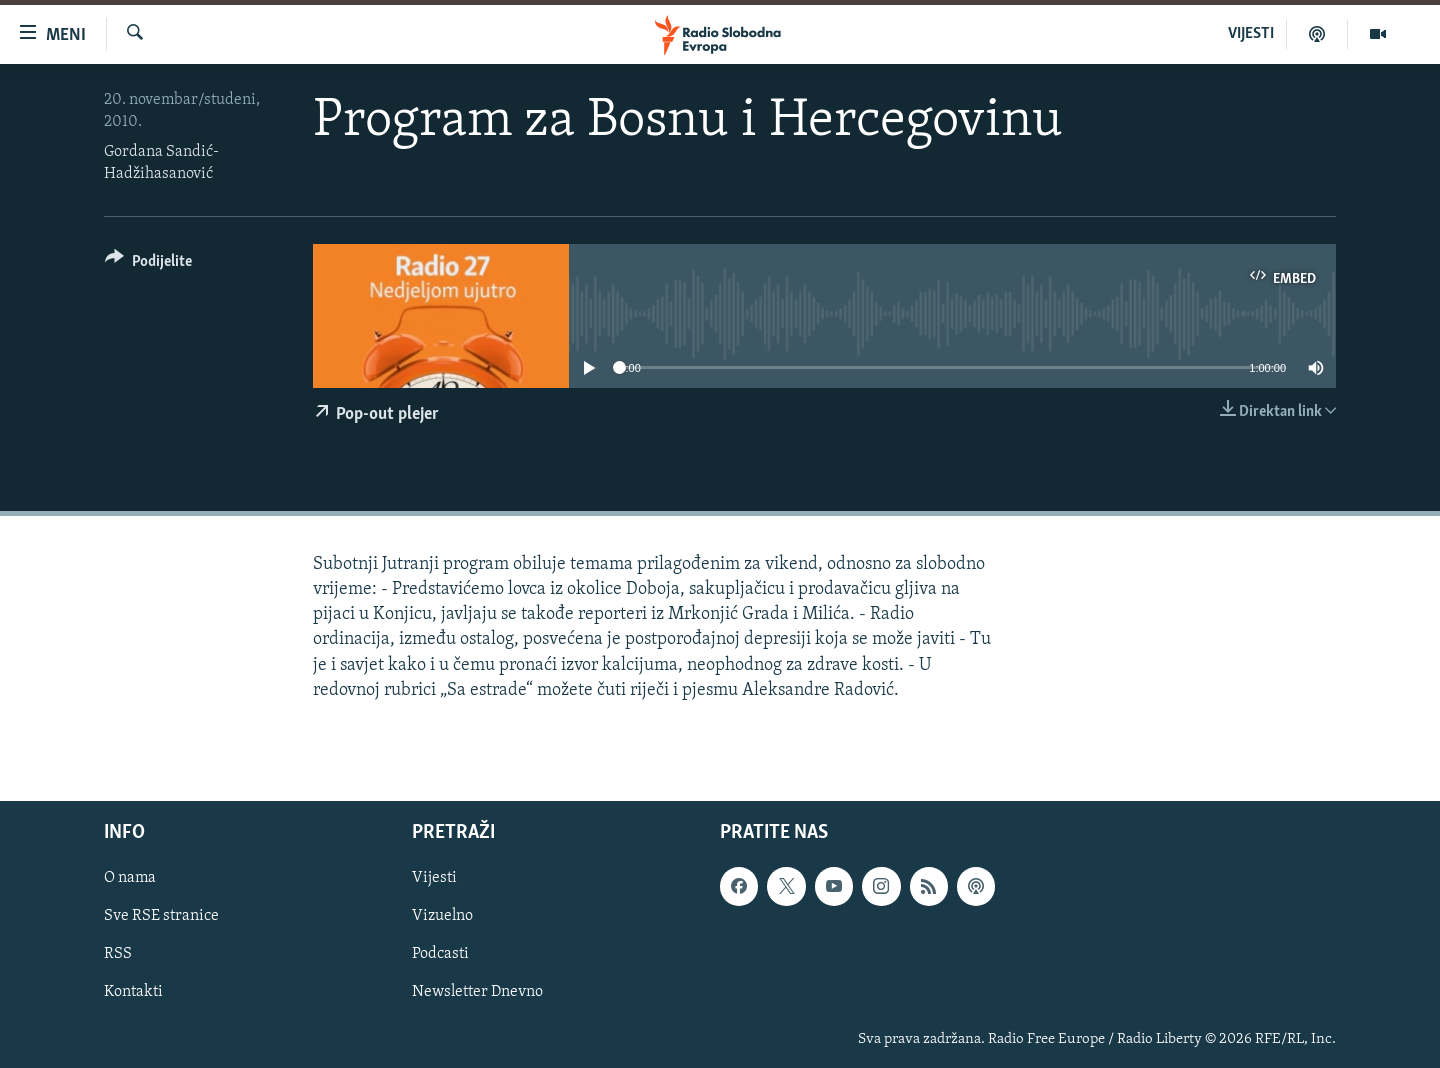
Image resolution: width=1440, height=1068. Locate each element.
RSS (118, 954)
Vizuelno (442, 916)
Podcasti (440, 954)
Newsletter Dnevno (477, 992)
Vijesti (434, 878)
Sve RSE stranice (161, 916)
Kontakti (133, 992)
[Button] (148, 264)
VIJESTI (1251, 34)
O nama (130, 878)
